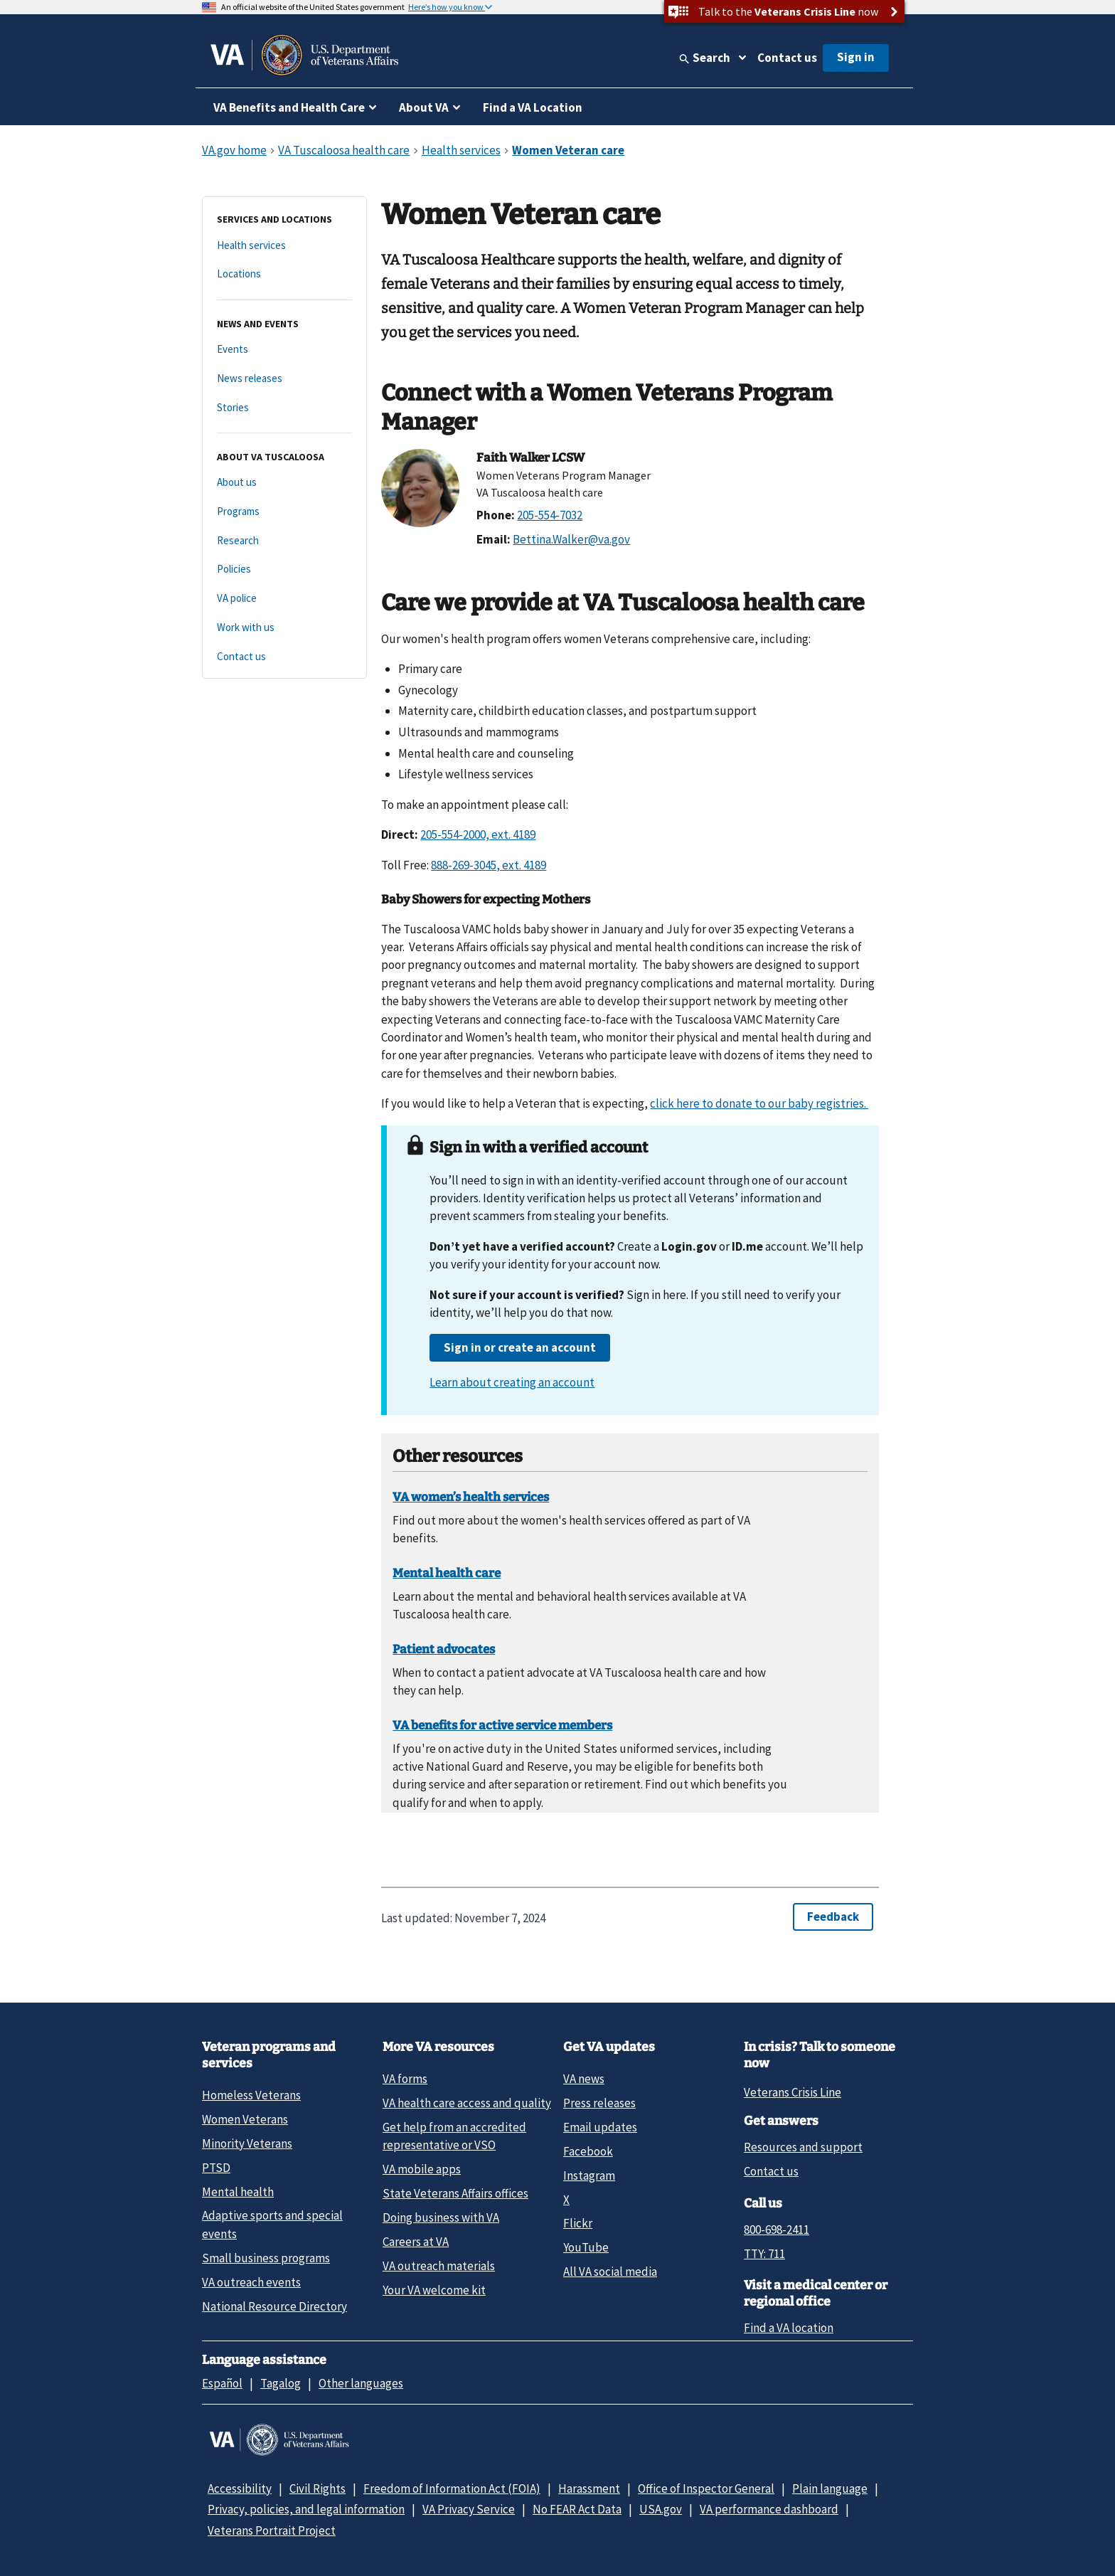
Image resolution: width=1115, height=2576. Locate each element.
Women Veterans (245, 2119)
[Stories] (284, 408)
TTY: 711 (764, 2254)
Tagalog (280, 2383)
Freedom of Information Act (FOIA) (451, 2488)
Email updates (600, 2127)
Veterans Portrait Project (272, 2530)
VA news (583, 2079)
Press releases (599, 2103)
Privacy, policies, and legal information (306, 2509)
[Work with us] (284, 627)
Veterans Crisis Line (792, 2092)
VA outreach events (251, 2282)
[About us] (284, 482)
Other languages (361, 2383)
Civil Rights (317, 2488)
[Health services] (284, 245)
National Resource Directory (274, 2306)
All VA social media (610, 2271)
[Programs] (284, 511)
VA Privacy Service (468, 2509)
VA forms (405, 2079)
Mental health (238, 2192)
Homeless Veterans (251, 2095)
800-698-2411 (776, 2229)
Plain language (830, 2488)
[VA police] (284, 598)
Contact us (787, 57)
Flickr (577, 2223)
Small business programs (266, 2258)
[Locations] (284, 274)
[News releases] (284, 378)
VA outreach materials (439, 2266)
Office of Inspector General (706, 2488)
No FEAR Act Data (577, 2509)
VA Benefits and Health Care (289, 107)
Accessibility (240, 2488)
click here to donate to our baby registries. (759, 1103)
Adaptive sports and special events (272, 2224)
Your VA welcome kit (434, 2290)
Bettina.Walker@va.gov (571, 539)
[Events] (284, 349)
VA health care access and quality (467, 2103)
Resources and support (803, 2147)
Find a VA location (788, 2328)
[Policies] (284, 569)
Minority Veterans (247, 2143)
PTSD (216, 2167)
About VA (424, 107)
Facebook (588, 2151)
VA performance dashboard (769, 2509)
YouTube (586, 2247)
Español (222, 2383)
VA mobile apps (422, 2169)
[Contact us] (284, 657)
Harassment (589, 2488)
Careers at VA (416, 2241)
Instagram (589, 2175)
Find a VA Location (532, 107)
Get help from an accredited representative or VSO (454, 2136)
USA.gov (660, 2509)
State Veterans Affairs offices (455, 2193)
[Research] (284, 541)
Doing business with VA (441, 2217)
